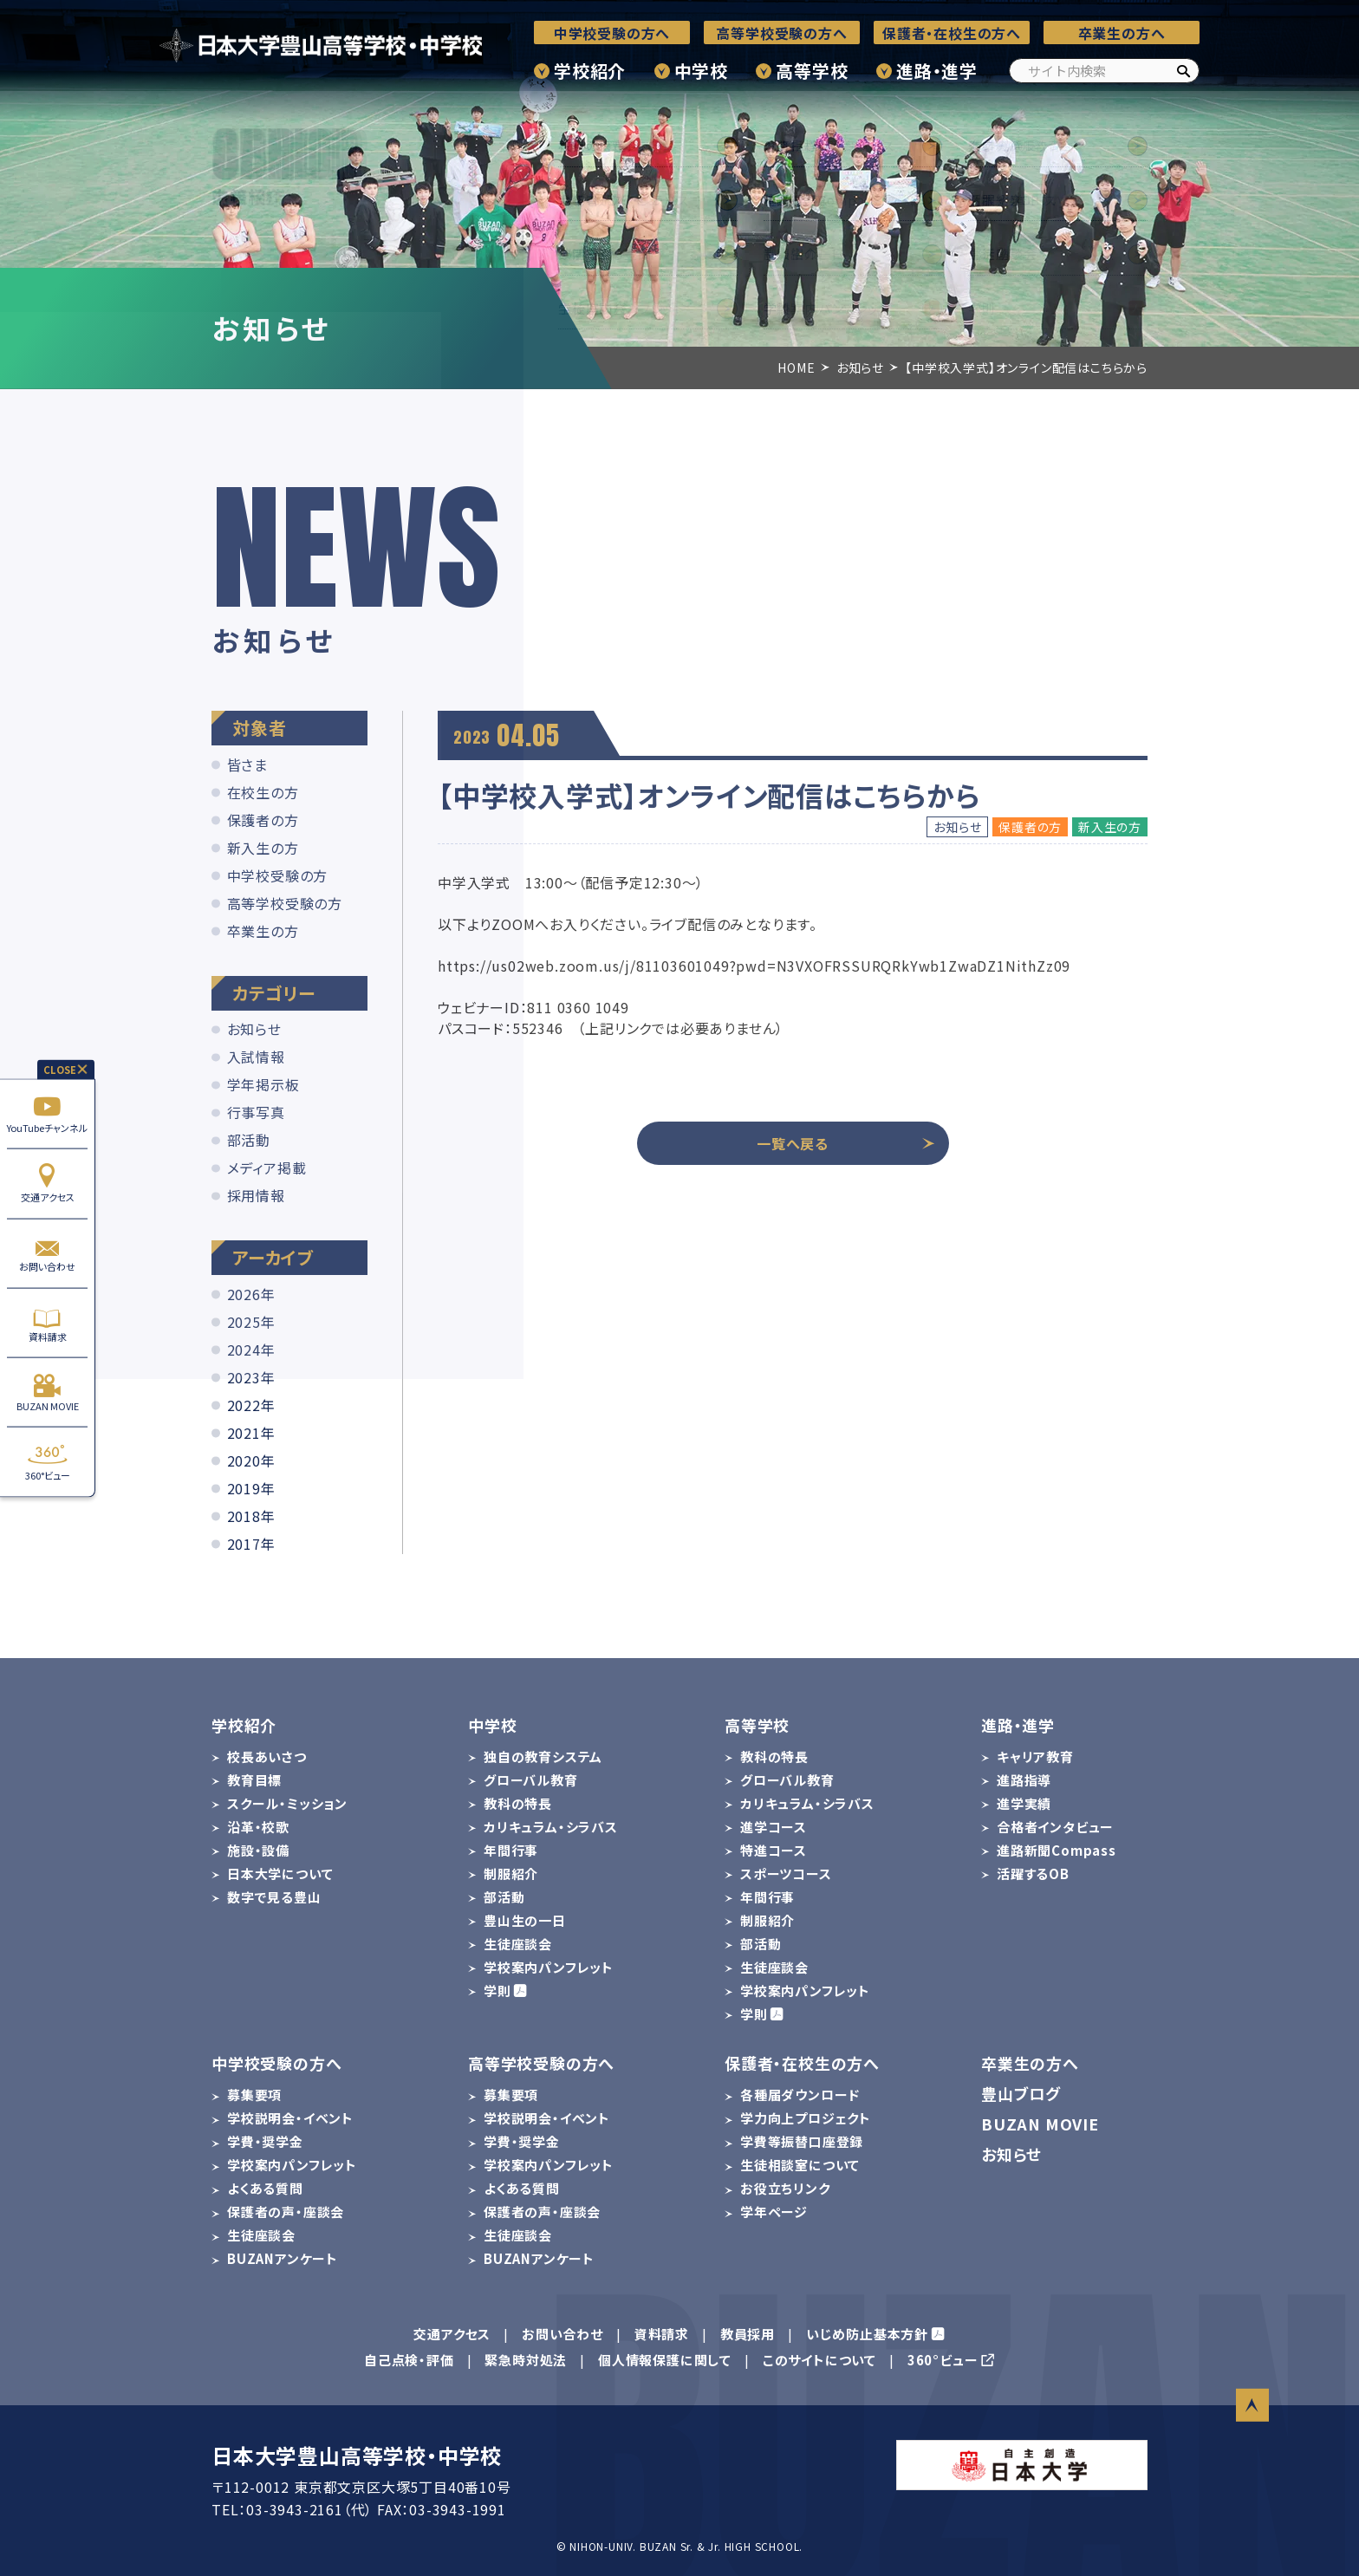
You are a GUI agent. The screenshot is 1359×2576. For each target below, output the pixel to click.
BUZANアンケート (282, 2258)
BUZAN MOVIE (47, 1392)
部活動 (248, 1139)
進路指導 (1024, 1780)
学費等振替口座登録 (801, 2141)
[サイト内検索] (1104, 70)
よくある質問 (265, 2188)
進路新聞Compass (1056, 1850)
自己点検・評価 (409, 2360)
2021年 (251, 1432)
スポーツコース (786, 1873)
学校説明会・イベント (290, 2118)
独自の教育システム (543, 1756)
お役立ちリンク (785, 2188)
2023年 (251, 1377)
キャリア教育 (1035, 1756)
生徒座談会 (518, 1944)
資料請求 (47, 1323)
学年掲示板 (263, 1084)
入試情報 (256, 1056)
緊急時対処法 (525, 2360)
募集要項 (254, 2094)
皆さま (247, 764)
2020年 (251, 1460)
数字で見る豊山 (274, 1897)
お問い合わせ (47, 1253)
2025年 (251, 1321)
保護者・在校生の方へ (951, 33)
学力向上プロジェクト (805, 2118)
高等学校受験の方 (284, 903)
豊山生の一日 (525, 1920)
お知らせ (254, 1028)
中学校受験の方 (277, 875)
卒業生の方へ (1122, 33)
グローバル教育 (531, 1780)
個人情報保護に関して (665, 2360)
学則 (497, 1990)
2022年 (251, 1405)
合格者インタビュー (1055, 1827)
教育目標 (254, 1780)
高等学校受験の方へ (781, 33)
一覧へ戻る (846, 1143)
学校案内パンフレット (549, 1967)
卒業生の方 (263, 930)
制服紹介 (511, 1873)
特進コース (773, 1850)
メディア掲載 (267, 1167)
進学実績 (1024, 1803)
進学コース (773, 1827)
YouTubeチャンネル (47, 1114)
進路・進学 (937, 70)
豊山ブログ (1021, 2093)
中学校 (701, 70)
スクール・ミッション (287, 1803)
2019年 (251, 1488)
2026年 (251, 1294)
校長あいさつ (267, 1756)
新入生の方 (263, 847)
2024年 (251, 1349)
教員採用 (747, 2334)
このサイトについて (819, 2360)
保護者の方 (263, 820)
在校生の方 (263, 792)
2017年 (251, 1543)
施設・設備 (258, 1850)
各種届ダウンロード (800, 2094)
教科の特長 (518, 1803)
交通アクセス (47, 1183)
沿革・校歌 (258, 1827)
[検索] (1183, 70)
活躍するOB (1033, 1873)
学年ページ (774, 2211)
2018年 (251, 1516)
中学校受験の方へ (612, 33)
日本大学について (280, 1873)
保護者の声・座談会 (285, 2211)
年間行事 (511, 1850)
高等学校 (812, 70)
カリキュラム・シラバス (551, 1827)
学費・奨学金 (265, 2141)
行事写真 (256, 1112)
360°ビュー (47, 1461)
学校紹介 (590, 70)
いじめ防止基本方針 (867, 2334)
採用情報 (256, 1195)
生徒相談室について (800, 2165)
